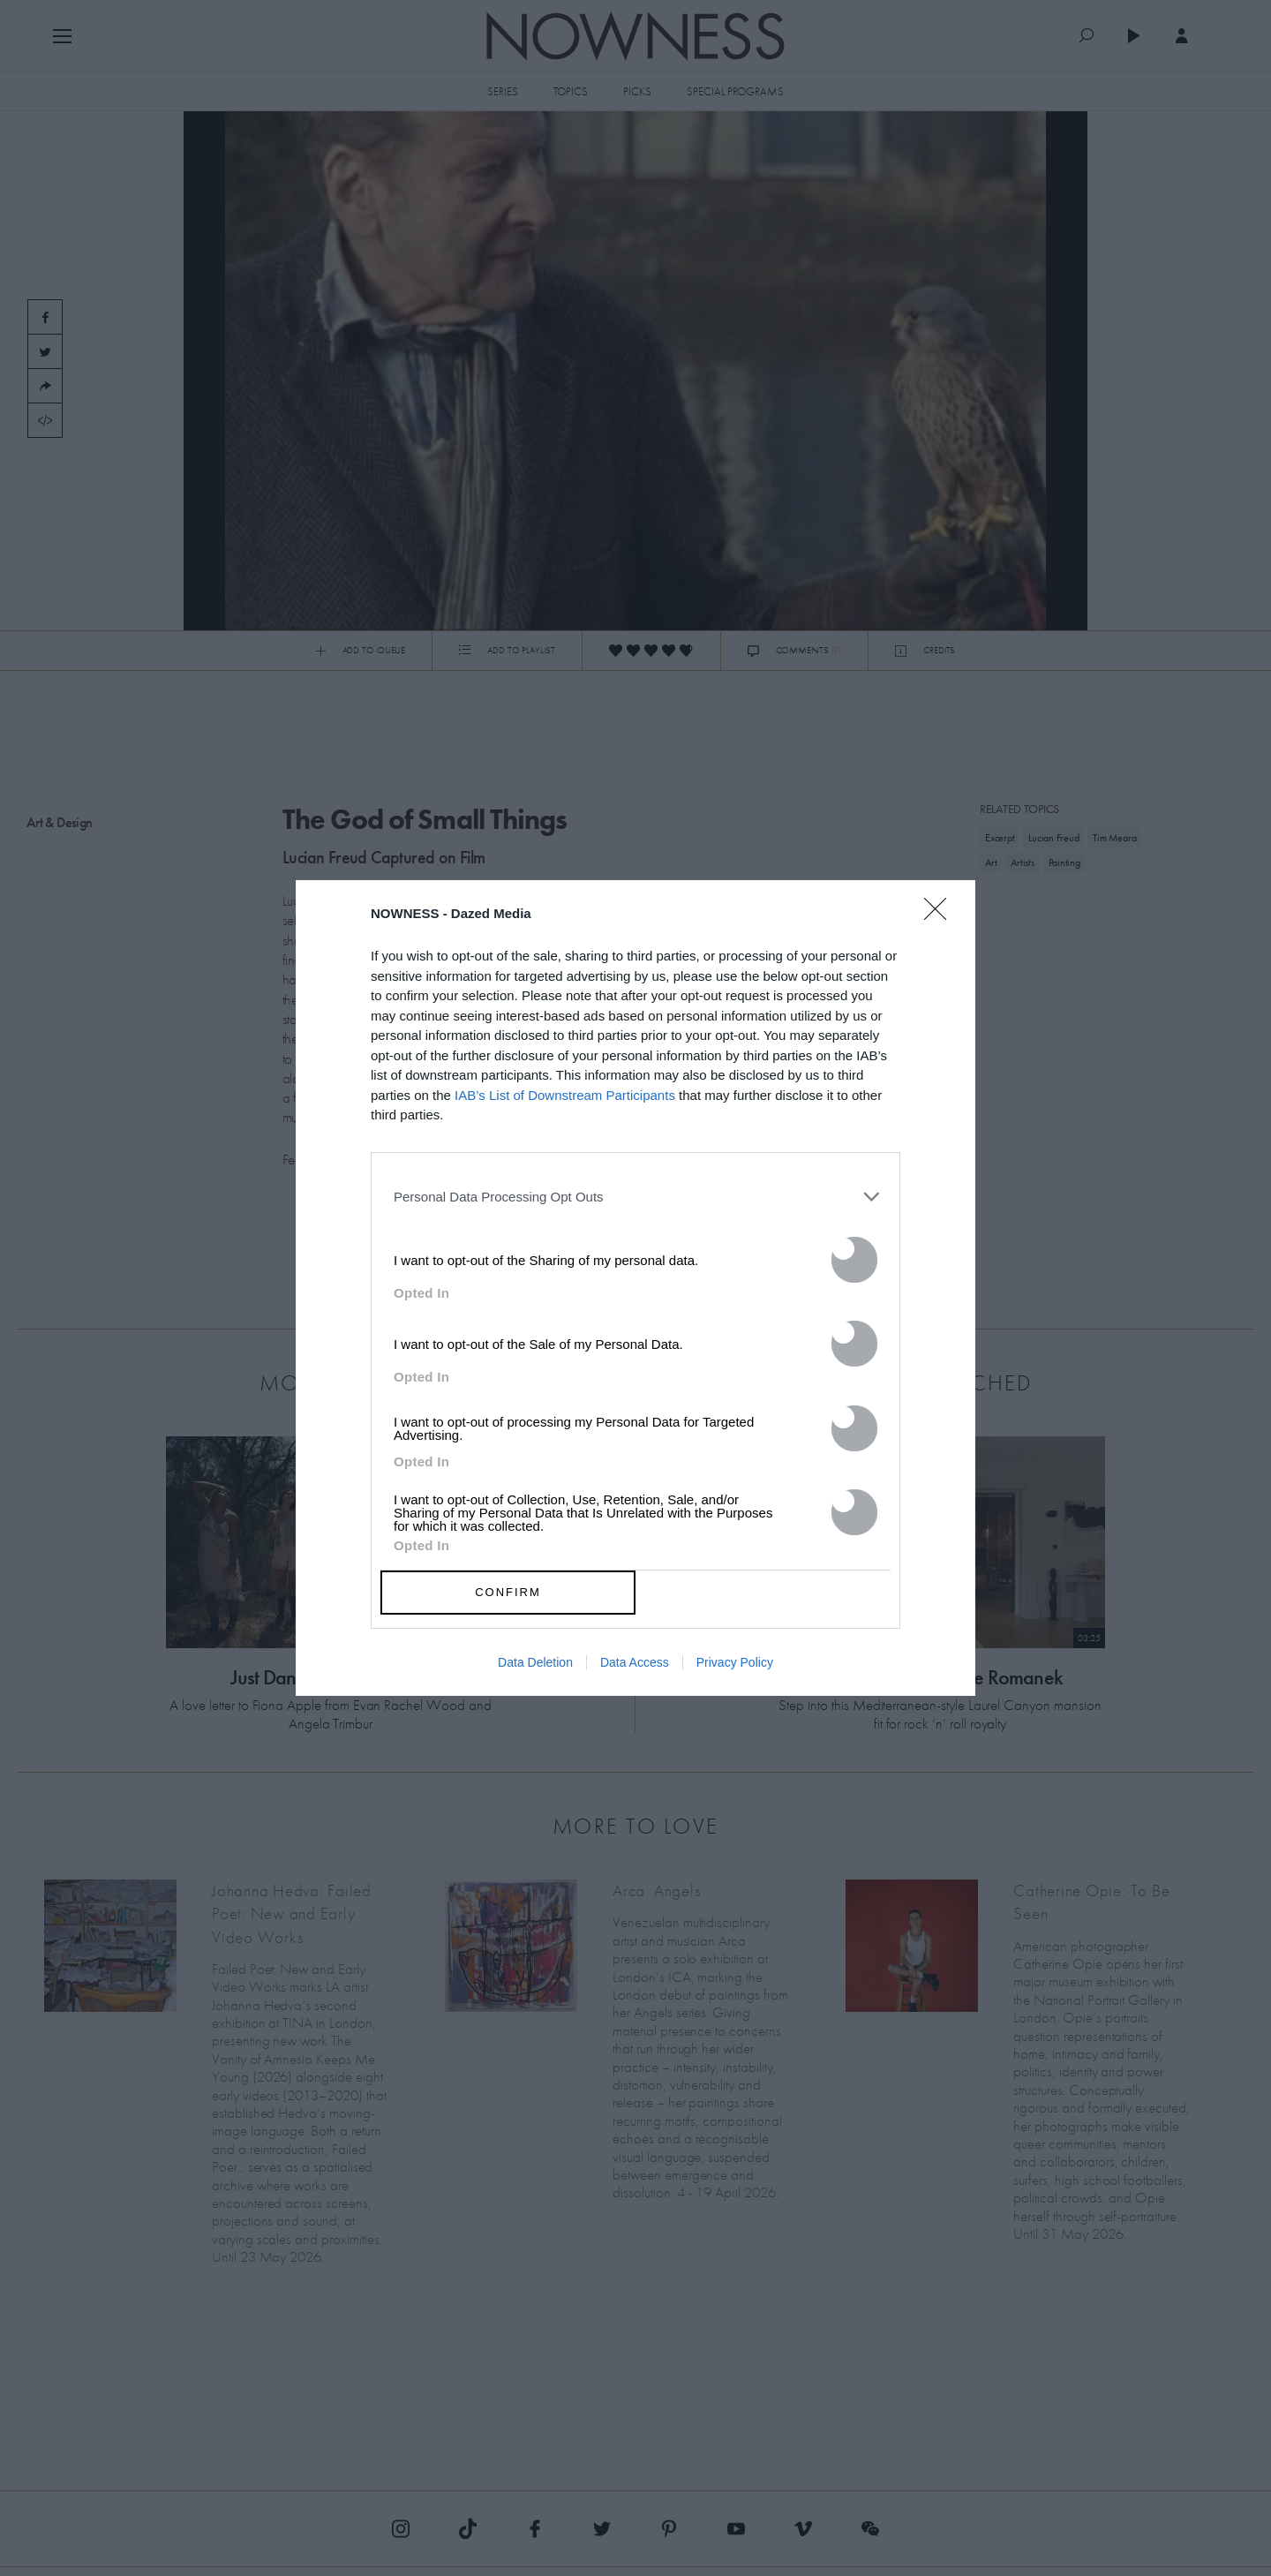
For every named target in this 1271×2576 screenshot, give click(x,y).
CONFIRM (508, 1592)
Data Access (634, 1662)
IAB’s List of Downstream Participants (565, 1095)
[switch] (854, 1260)
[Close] (941, 920)
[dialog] (635, 1288)
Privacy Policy (734, 1662)
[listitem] (635, 1197)
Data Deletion (535, 1662)
